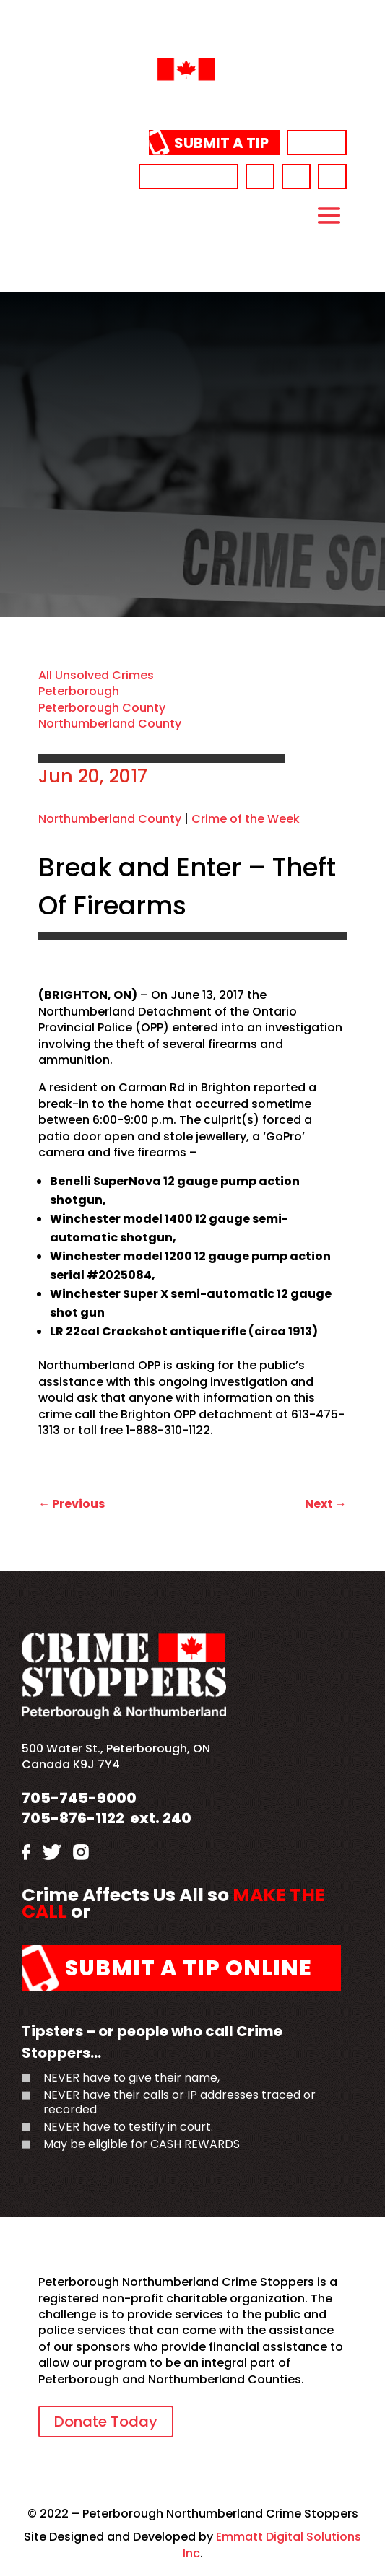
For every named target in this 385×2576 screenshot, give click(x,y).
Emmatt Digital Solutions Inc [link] (272, 2544)
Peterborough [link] (78, 691)
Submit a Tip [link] (221, 143)
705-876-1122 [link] (73, 1818)
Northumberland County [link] (109, 723)
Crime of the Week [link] (245, 819)
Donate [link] (317, 142)
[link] (192, 104)
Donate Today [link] (105, 2421)
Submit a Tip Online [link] (188, 1968)
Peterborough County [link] (101, 707)
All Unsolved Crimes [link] (96, 675)
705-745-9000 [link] (188, 176)
